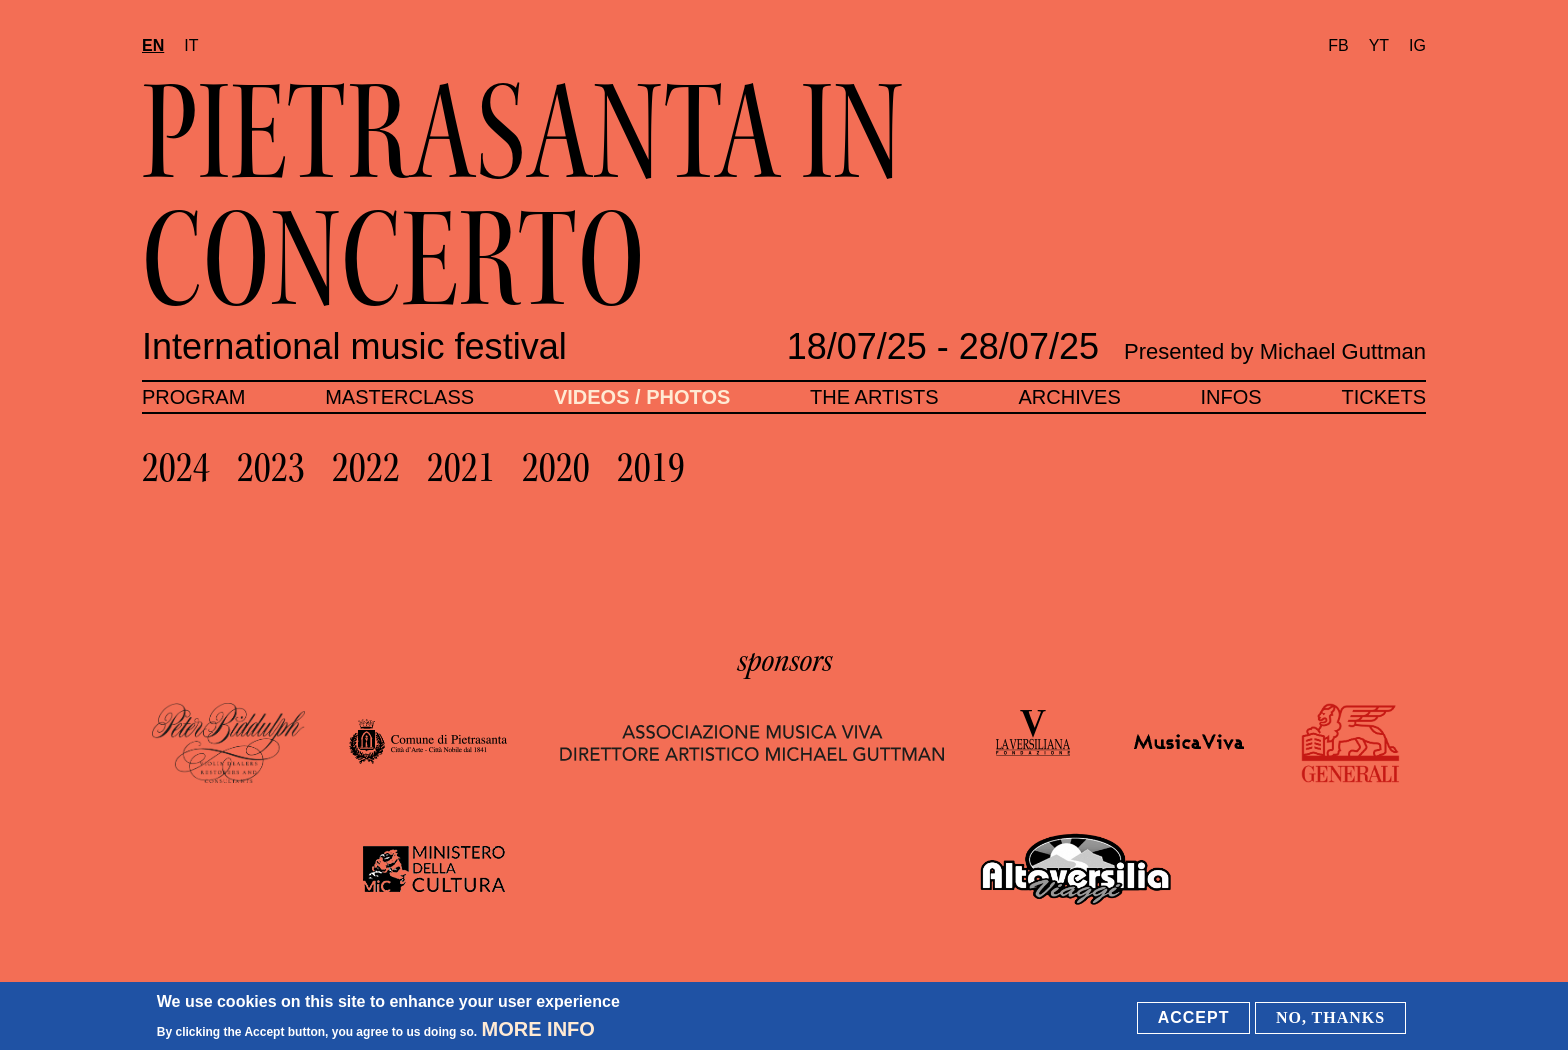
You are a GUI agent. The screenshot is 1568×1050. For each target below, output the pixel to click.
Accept (1194, 1017)
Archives (1069, 397)
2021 (461, 468)
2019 (651, 468)
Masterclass (399, 397)
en (153, 45)
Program (193, 397)
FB (1338, 45)
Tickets (1384, 397)
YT (1379, 45)
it (191, 45)
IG (1417, 45)
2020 (556, 468)
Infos (1231, 397)
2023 (271, 468)
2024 (176, 468)
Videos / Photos (642, 397)
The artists (874, 397)
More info (538, 1030)
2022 (366, 468)
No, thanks (1330, 1017)
